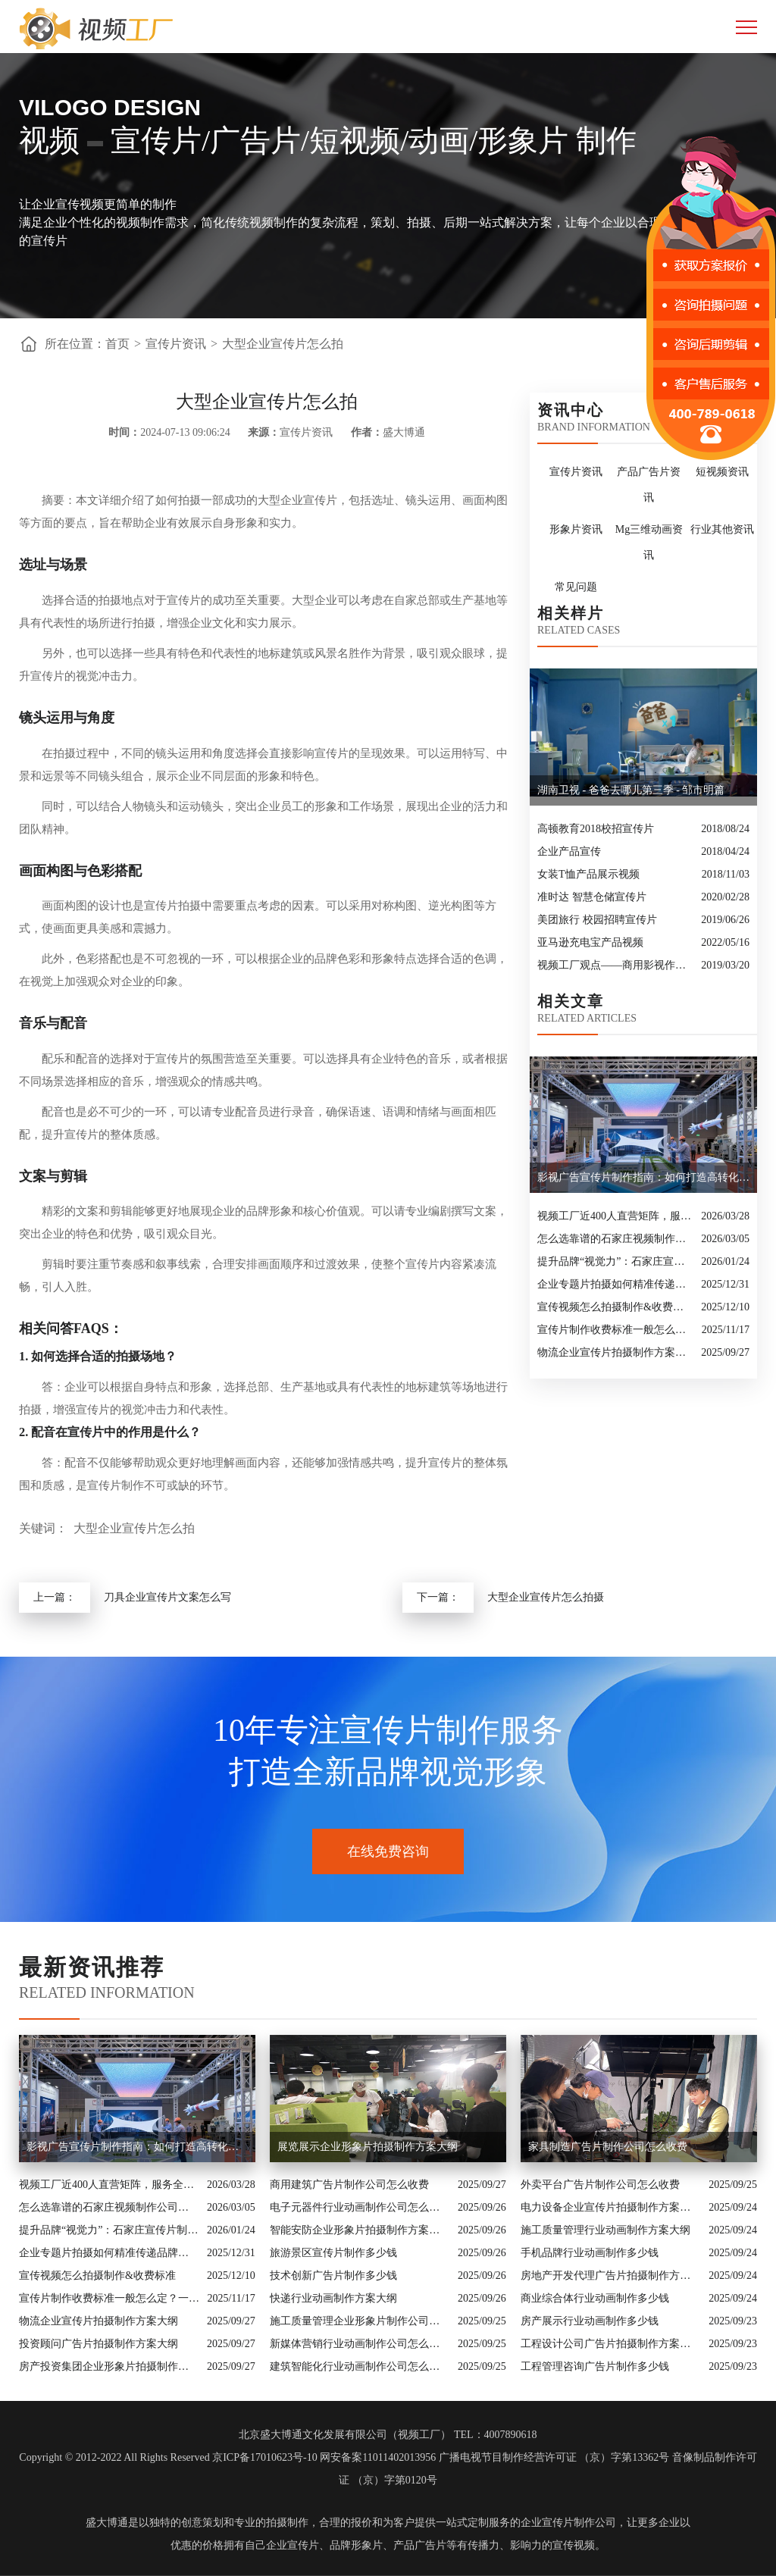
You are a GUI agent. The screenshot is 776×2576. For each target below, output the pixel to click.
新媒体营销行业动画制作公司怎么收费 (360, 2343)
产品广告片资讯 (649, 484)
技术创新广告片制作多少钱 (333, 2275)
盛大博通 (107, 2522)
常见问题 (576, 587)
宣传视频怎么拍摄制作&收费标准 (615, 1307)
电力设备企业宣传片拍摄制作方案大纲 (611, 2207)
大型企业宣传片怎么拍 (282, 343)
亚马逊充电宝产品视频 (590, 942)
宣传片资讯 (176, 343)
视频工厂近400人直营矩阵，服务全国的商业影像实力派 (615, 1216)
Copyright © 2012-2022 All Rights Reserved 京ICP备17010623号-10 (168, 2457)
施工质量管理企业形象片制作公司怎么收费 (360, 2321)
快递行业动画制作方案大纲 (333, 2298)
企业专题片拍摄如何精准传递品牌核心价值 (615, 1284)
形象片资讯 (575, 529)
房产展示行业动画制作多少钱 (590, 2321)
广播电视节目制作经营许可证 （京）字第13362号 (554, 2457)
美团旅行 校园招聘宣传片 (597, 919)
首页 (117, 343)
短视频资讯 (722, 471)
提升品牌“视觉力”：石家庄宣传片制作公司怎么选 (615, 1261)
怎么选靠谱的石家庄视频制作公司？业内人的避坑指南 (615, 1238)
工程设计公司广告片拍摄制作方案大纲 (611, 2343)
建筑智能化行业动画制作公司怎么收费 (360, 2366)
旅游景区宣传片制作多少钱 (333, 2252)
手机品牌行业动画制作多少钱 (590, 2252)
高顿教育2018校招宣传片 (595, 828)
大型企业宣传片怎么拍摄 (545, 1597)
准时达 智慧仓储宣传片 (591, 897)
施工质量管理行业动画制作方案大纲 (605, 2230)
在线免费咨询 (388, 1851)
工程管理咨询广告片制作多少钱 (595, 2366)
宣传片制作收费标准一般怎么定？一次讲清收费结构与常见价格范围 (615, 1329)
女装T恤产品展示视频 (588, 874)
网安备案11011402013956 (378, 2457)
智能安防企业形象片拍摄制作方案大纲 (360, 2230)
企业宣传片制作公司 (568, 2522)
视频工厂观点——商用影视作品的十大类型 (615, 965)
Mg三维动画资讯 (649, 542)
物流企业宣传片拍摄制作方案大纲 (615, 1352)
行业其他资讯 (722, 529)
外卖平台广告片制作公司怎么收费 (600, 2184)
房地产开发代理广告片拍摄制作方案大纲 (611, 2275)
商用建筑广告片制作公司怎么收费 (349, 2184)
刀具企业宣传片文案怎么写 (167, 1597)
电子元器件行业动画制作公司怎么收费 (360, 2207)
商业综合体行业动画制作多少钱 (595, 2298)
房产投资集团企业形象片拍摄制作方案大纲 (109, 2366)
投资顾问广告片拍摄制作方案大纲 (98, 2343)
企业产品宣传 (569, 851)
